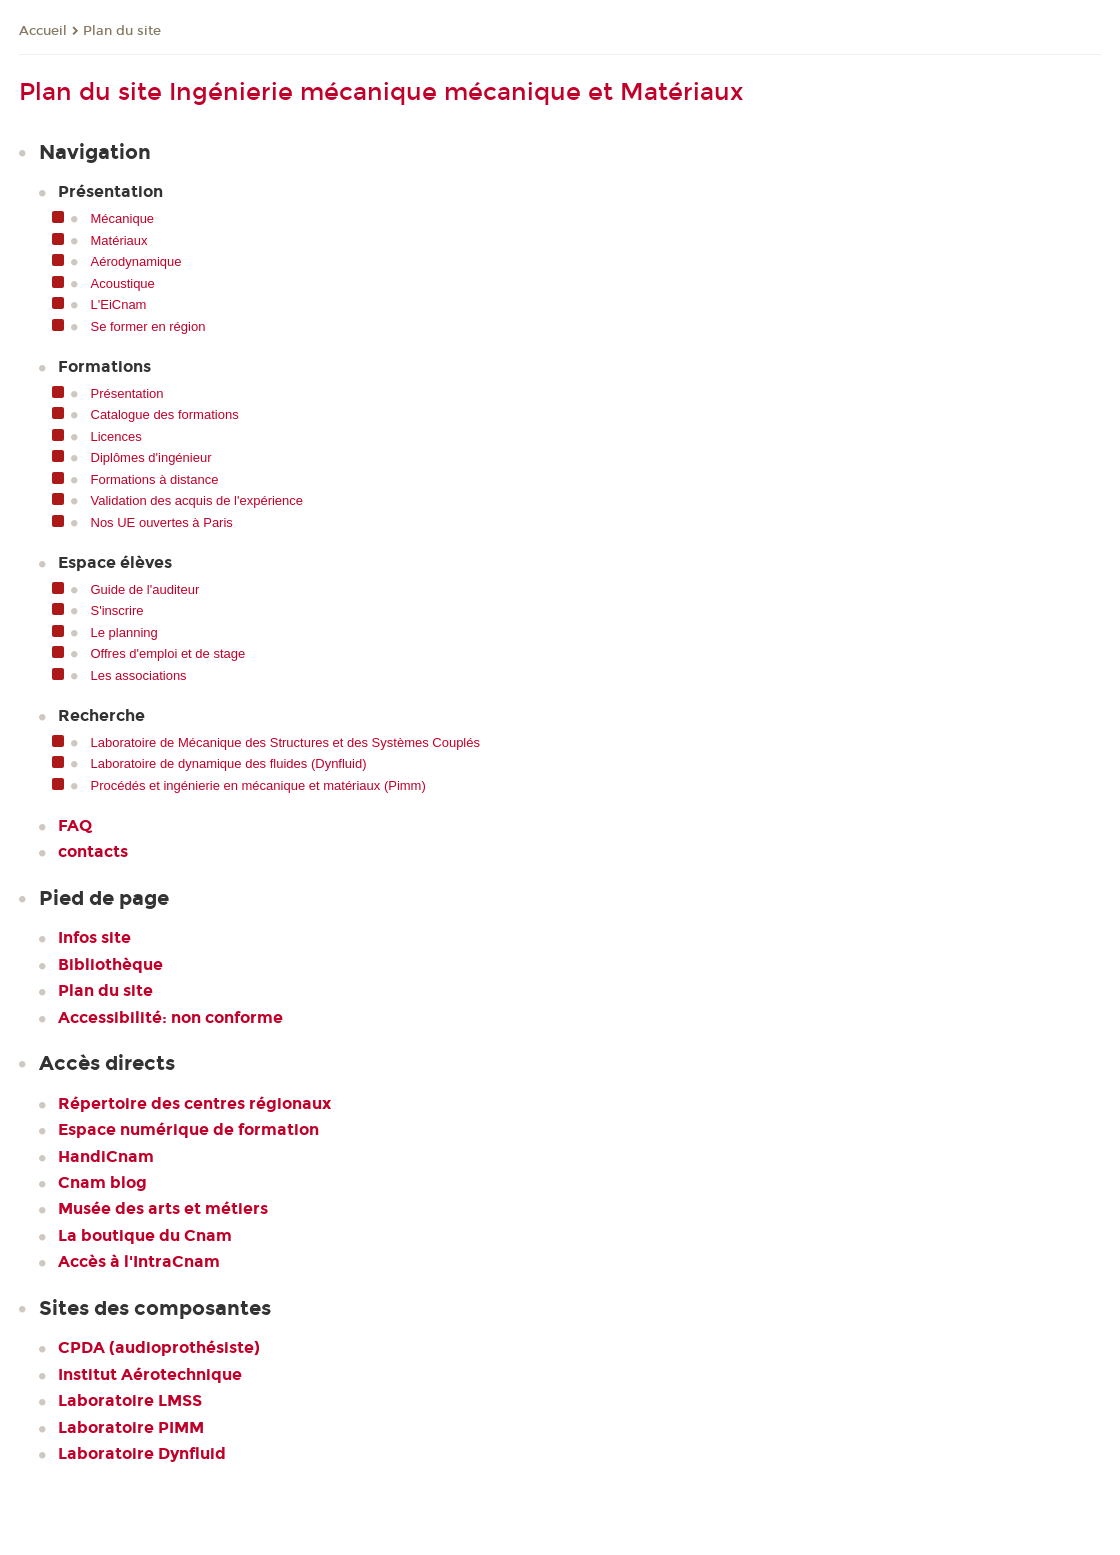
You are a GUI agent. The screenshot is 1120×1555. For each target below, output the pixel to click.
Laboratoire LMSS (130, 1400)
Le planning (124, 632)
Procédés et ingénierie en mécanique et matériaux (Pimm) (258, 785)
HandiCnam (106, 1156)
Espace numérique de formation (188, 1129)
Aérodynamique (136, 261)
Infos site (94, 937)
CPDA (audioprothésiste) (159, 1347)
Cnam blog (102, 1182)
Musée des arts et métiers (163, 1208)
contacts (93, 851)
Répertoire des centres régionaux (194, 1103)
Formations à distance (155, 479)
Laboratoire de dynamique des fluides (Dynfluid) (229, 763)
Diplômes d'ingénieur (151, 457)
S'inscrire (117, 610)
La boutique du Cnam (145, 1235)
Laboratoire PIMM (131, 1427)
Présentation (127, 393)
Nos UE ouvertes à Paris (162, 522)
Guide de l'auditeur (145, 589)
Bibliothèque (110, 964)
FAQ (75, 825)
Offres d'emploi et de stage (168, 653)
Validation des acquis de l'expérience (197, 500)
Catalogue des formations (165, 414)
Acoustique (123, 283)
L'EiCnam (119, 304)
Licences (116, 436)
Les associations (139, 675)
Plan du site (122, 31)
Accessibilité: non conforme (170, 1017)
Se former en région (148, 326)
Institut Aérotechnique (150, 1374)
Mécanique (123, 218)
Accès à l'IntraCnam (139, 1261)
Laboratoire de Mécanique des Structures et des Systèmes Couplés (286, 742)
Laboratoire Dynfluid (142, 1453)
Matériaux (119, 240)
